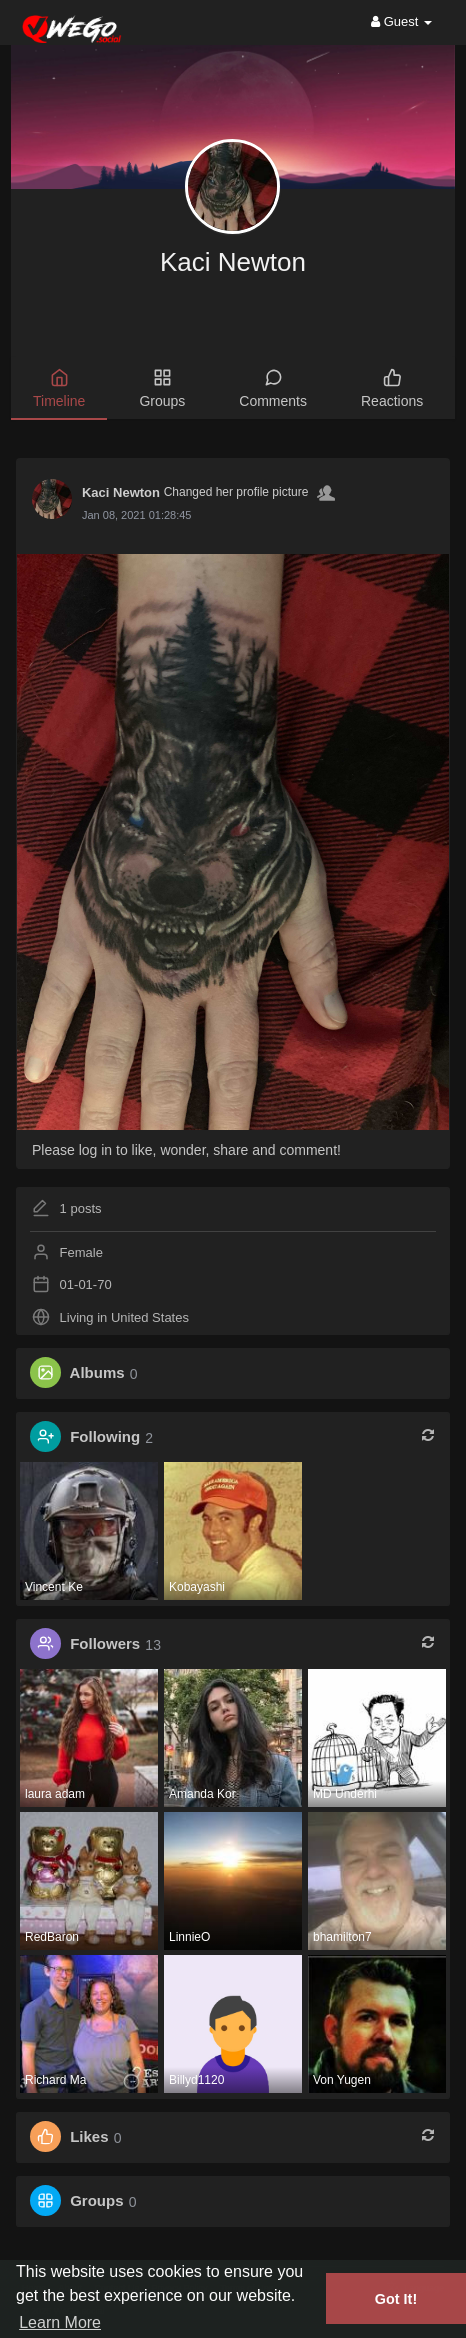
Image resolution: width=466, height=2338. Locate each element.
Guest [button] (401, 21)
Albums (97, 1373)
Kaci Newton (233, 262)
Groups (96, 2201)
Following (105, 1437)
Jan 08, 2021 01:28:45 (136, 515)
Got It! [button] (396, 2299)
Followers (105, 1644)
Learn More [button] (60, 2322)
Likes (89, 2137)
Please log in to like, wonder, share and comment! (186, 1150)
